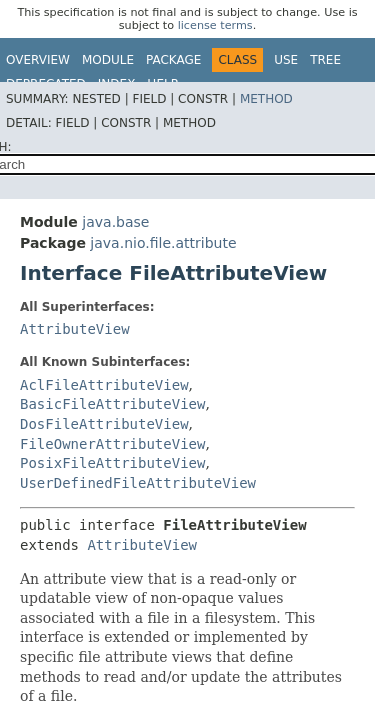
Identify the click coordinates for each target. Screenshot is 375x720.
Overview (38, 60)
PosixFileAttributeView (112, 463)
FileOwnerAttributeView (112, 444)
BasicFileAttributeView (112, 404)
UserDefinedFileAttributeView (138, 483)
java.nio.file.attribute (163, 243)
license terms (215, 25)
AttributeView (75, 329)
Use (286, 60)
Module (108, 60)
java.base (115, 222)
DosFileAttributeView (104, 424)
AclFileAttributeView (104, 385)
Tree (325, 60)
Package (173, 60)
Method (266, 99)
